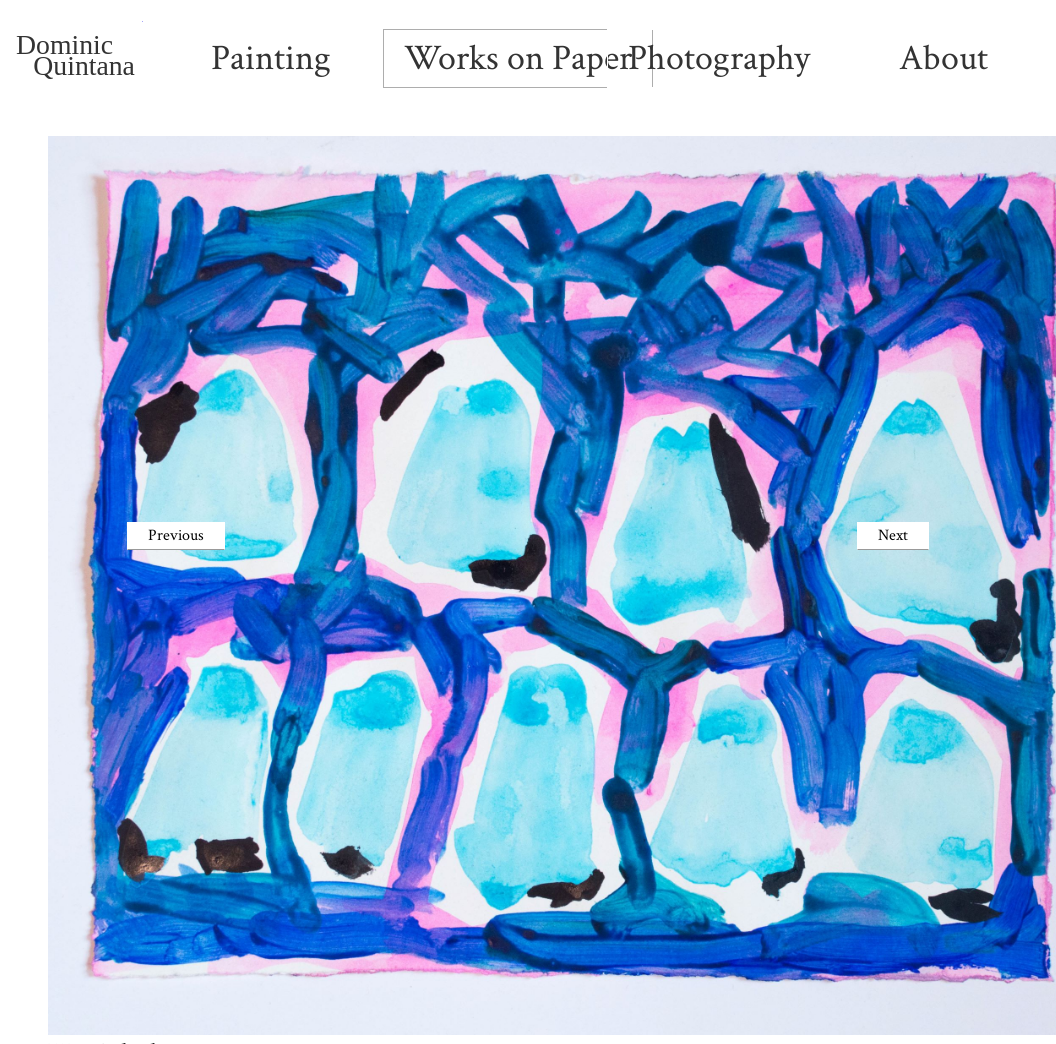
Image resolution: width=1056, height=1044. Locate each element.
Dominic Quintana (79, 57)
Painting (271, 58)
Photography (719, 58)
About (943, 58)
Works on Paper (518, 58)
